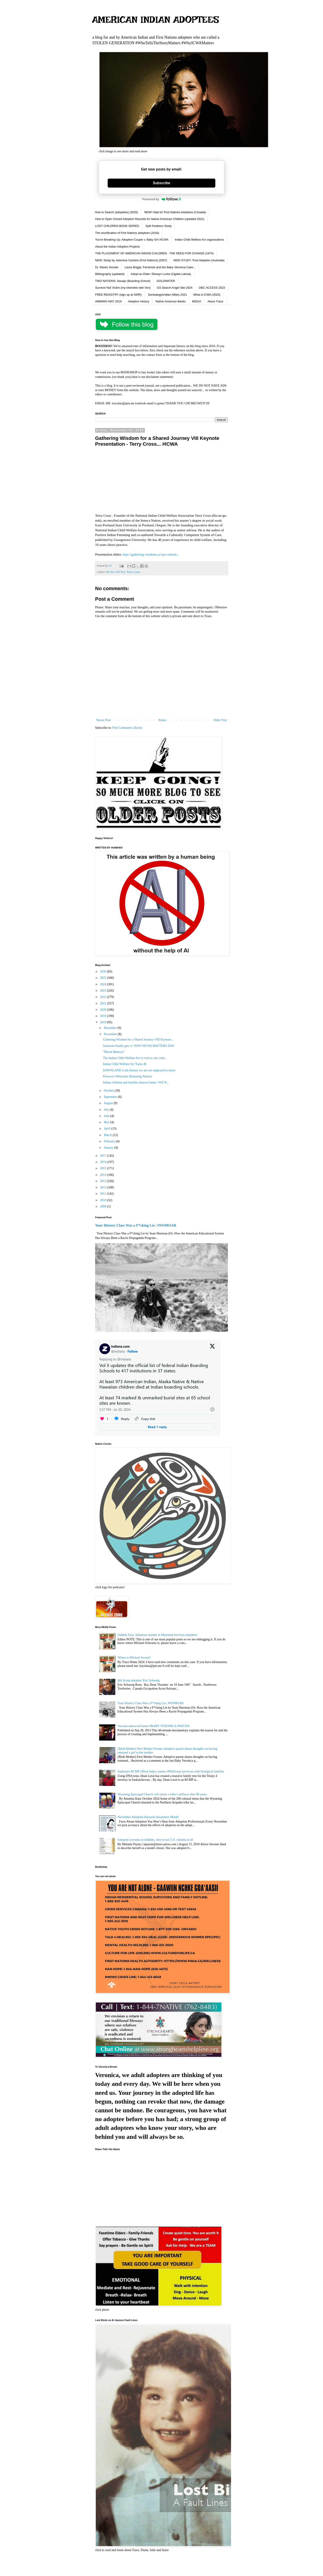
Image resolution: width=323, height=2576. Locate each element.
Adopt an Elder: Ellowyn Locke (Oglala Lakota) (161, 274)
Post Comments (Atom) (127, 727)
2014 (103, 1174)
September (111, 1097)
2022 (103, 997)
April (107, 1128)
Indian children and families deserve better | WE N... (136, 1082)
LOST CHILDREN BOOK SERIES (117, 226)
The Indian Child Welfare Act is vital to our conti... (135, 1058)
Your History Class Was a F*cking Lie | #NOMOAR (135, 1225)
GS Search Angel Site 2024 (174, 287)
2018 (103, 1022)
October (109, 1090)
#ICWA (110, 572)
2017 (103, 1155)
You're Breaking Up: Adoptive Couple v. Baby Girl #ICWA (131, 239)
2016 (103, 1162)
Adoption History (138, 301)
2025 (103, 977)
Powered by (161, 199)
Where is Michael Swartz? (134, 1657)
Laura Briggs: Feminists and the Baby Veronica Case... (160, 267)
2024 (103, 984)
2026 (103, 971)
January (109, 1147)
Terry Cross (133, 572)
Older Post (220, 720)
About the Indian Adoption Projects (117, 246)
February (110, 1141)
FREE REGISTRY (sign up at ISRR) (118, 294)
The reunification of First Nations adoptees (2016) (127, 233)
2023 (103, 990)
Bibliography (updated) (109, 274)
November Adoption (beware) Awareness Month (148, 1817)
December (110, 1028)
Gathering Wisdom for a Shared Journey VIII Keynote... (138, 1039)
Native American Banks (170, 301)
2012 (103, 1187)
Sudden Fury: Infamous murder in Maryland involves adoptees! (158, 1635)
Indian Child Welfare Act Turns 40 (124, 1064)
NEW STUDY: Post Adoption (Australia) (199, 260)
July (107, 1109)
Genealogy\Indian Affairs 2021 (167, 294)
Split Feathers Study (158, 226)
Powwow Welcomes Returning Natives (127, 1076)
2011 (103, 1193)
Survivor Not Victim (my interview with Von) (123, 287)
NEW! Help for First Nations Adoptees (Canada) (175, 212)
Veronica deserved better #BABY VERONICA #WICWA (154, 1726)
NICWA (120, 572)
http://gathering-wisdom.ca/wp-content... (151, 554)
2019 (103, 1016)
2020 (103, 1009)
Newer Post (103, 720)
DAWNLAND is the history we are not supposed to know (139, 1070)
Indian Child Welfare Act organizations (199, 239)
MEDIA (196, 301)
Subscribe (161, 183)
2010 (103, 1200)
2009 (103, 1206)
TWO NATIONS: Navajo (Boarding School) (122, 281)
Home (162, 720)
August (108, 1103)
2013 (103, 1181)
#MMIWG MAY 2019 (108, 301)
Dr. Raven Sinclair (106, 267)
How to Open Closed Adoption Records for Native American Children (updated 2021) (149, 219)
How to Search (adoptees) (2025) (116, 212)
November (111, 1034)
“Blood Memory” (114, 1052)
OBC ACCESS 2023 (212, 287)
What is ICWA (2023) (206, 294)
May (107, 1122)
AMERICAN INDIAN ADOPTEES (155, 19)
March (108, 1135)
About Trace (215, 301)
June (107, 1116)
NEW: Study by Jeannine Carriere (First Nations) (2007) (131, 260)
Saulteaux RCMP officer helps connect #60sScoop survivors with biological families (171, 1771)
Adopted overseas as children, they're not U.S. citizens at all (155, 1839)
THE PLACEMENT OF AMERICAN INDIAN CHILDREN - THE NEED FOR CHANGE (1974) (154, 253)
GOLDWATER (166, 281)
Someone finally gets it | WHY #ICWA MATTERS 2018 (138, 1046)
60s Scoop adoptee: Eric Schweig (138, 1680)
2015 (103, 1168)
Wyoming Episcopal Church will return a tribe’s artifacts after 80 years (162, 1794)
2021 (103, 1003)
